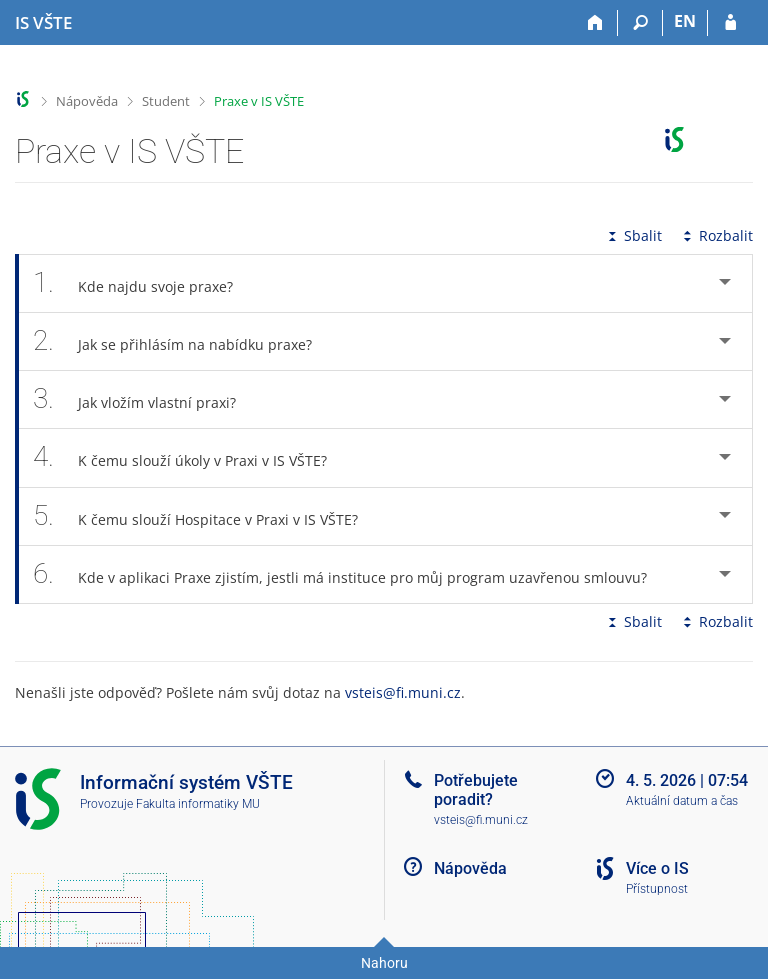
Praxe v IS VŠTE (259, 101)
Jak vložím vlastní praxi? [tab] (145, 399)
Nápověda (87, 101)
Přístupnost (657, 889)
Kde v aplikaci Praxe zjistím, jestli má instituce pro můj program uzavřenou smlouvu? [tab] (351, 574)
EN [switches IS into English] (685, 21)
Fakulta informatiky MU (198, 804)
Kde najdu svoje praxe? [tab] (144, 283)
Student (166, 101)
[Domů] (595, 23)
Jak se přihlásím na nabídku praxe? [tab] (183, 341)
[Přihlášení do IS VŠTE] (730, 23)
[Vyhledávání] (640, 23)
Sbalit (633, 235)
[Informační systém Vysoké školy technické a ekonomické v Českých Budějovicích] (43, 23)
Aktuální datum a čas (682, 801)
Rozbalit (716, 235)
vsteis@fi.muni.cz (403, 692)
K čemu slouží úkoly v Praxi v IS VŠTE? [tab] (191, 457)
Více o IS (657, 868)
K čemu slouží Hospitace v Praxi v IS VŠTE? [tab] (206, 516)
